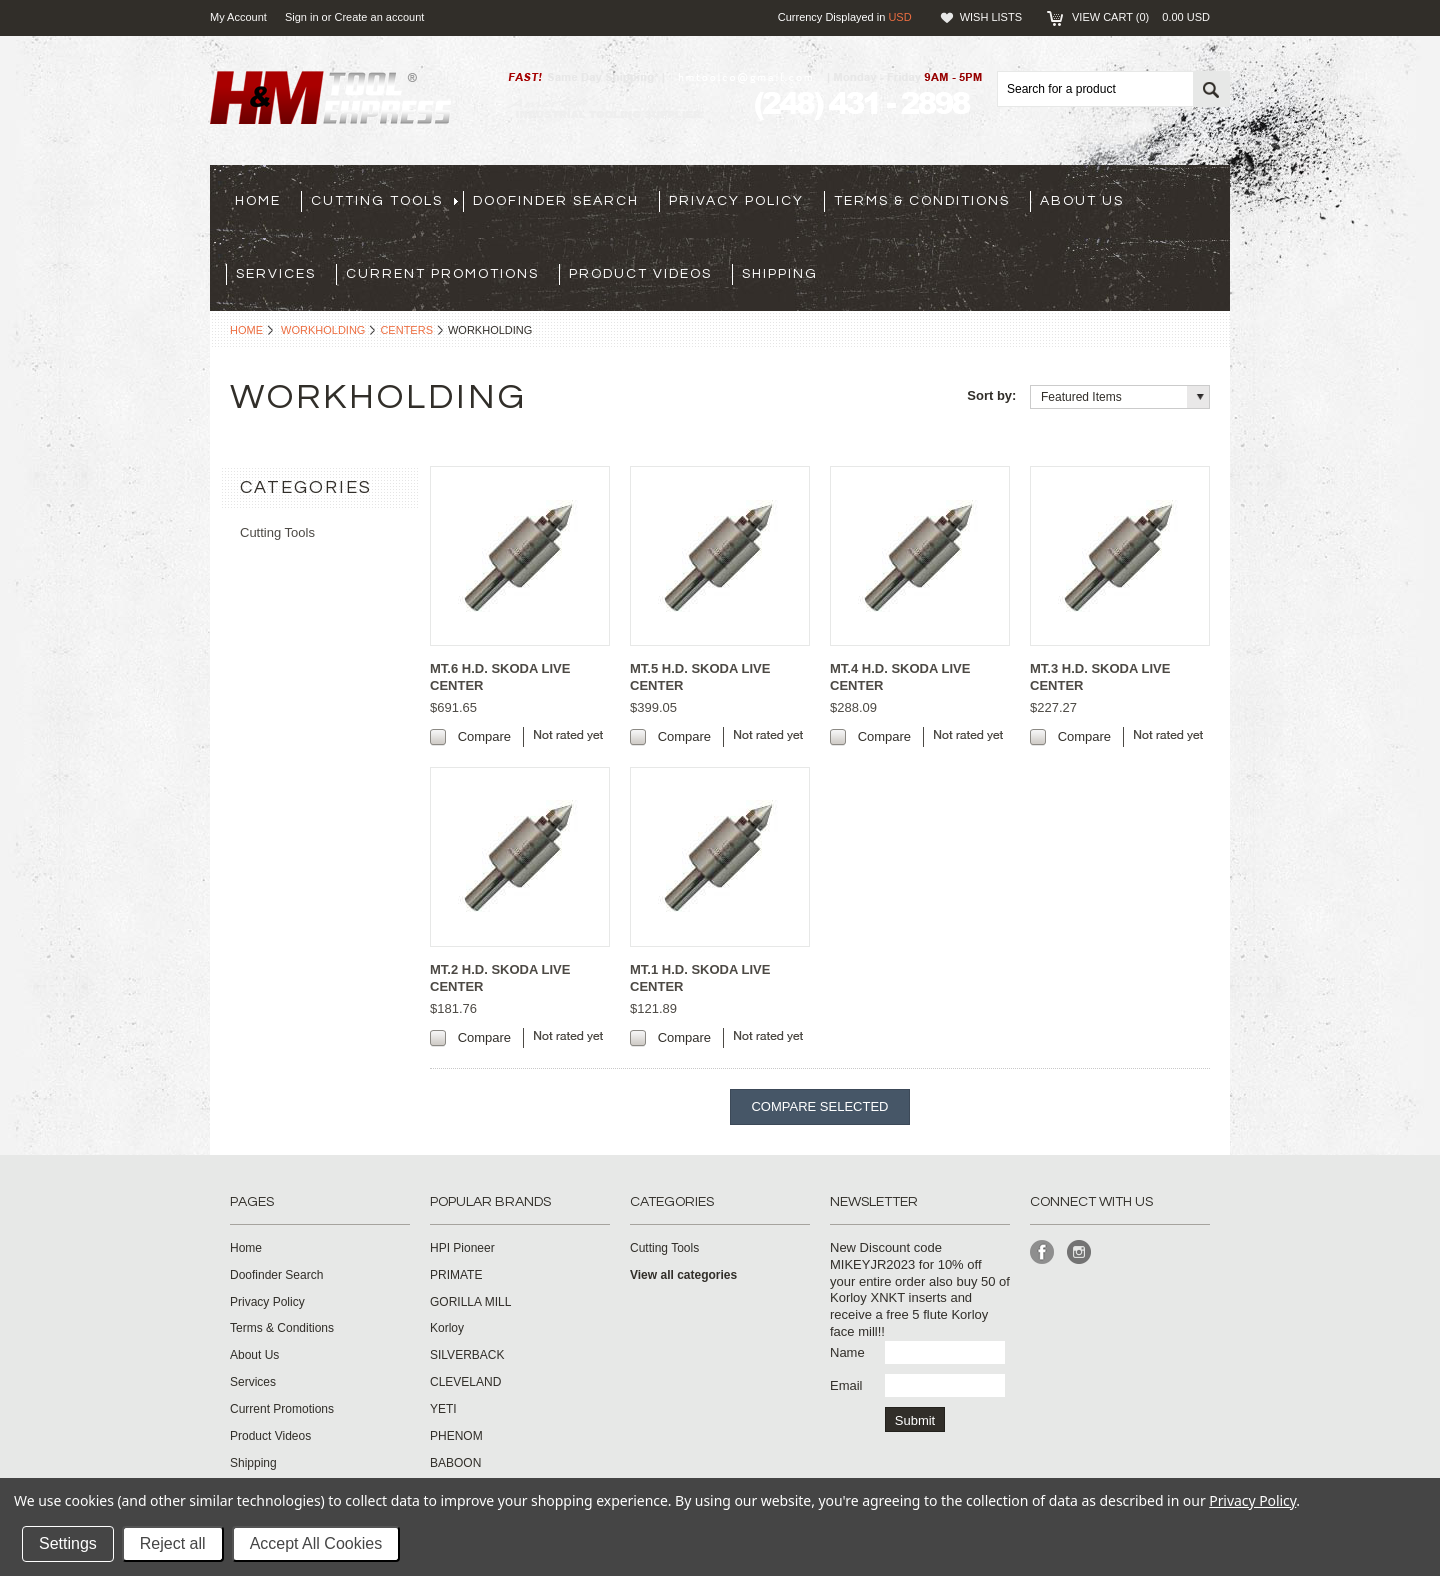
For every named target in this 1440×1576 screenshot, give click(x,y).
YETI (443, 1409)
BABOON (455, 1463)
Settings (68, 1543)
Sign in (302, 17)
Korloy (447, 1328)
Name (847, 1352)
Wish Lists (991, 17)
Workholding (323, 330)
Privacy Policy (1252, 1500)
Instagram (1079, 1252)
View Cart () (1141, 17)
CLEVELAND (465, 1382)
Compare (484, 736)
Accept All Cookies (316, 1543)
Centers (406, 330)
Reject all (173, 1543)
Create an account (379, 17)
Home (246, 330)
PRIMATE (456, 1275)
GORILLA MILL (470, 1302)
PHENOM (456, 1436)
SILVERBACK (467, 1355)
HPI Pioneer (462, 1248)
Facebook (1042, 1252)
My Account (238, 17)
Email (846, 1385)
